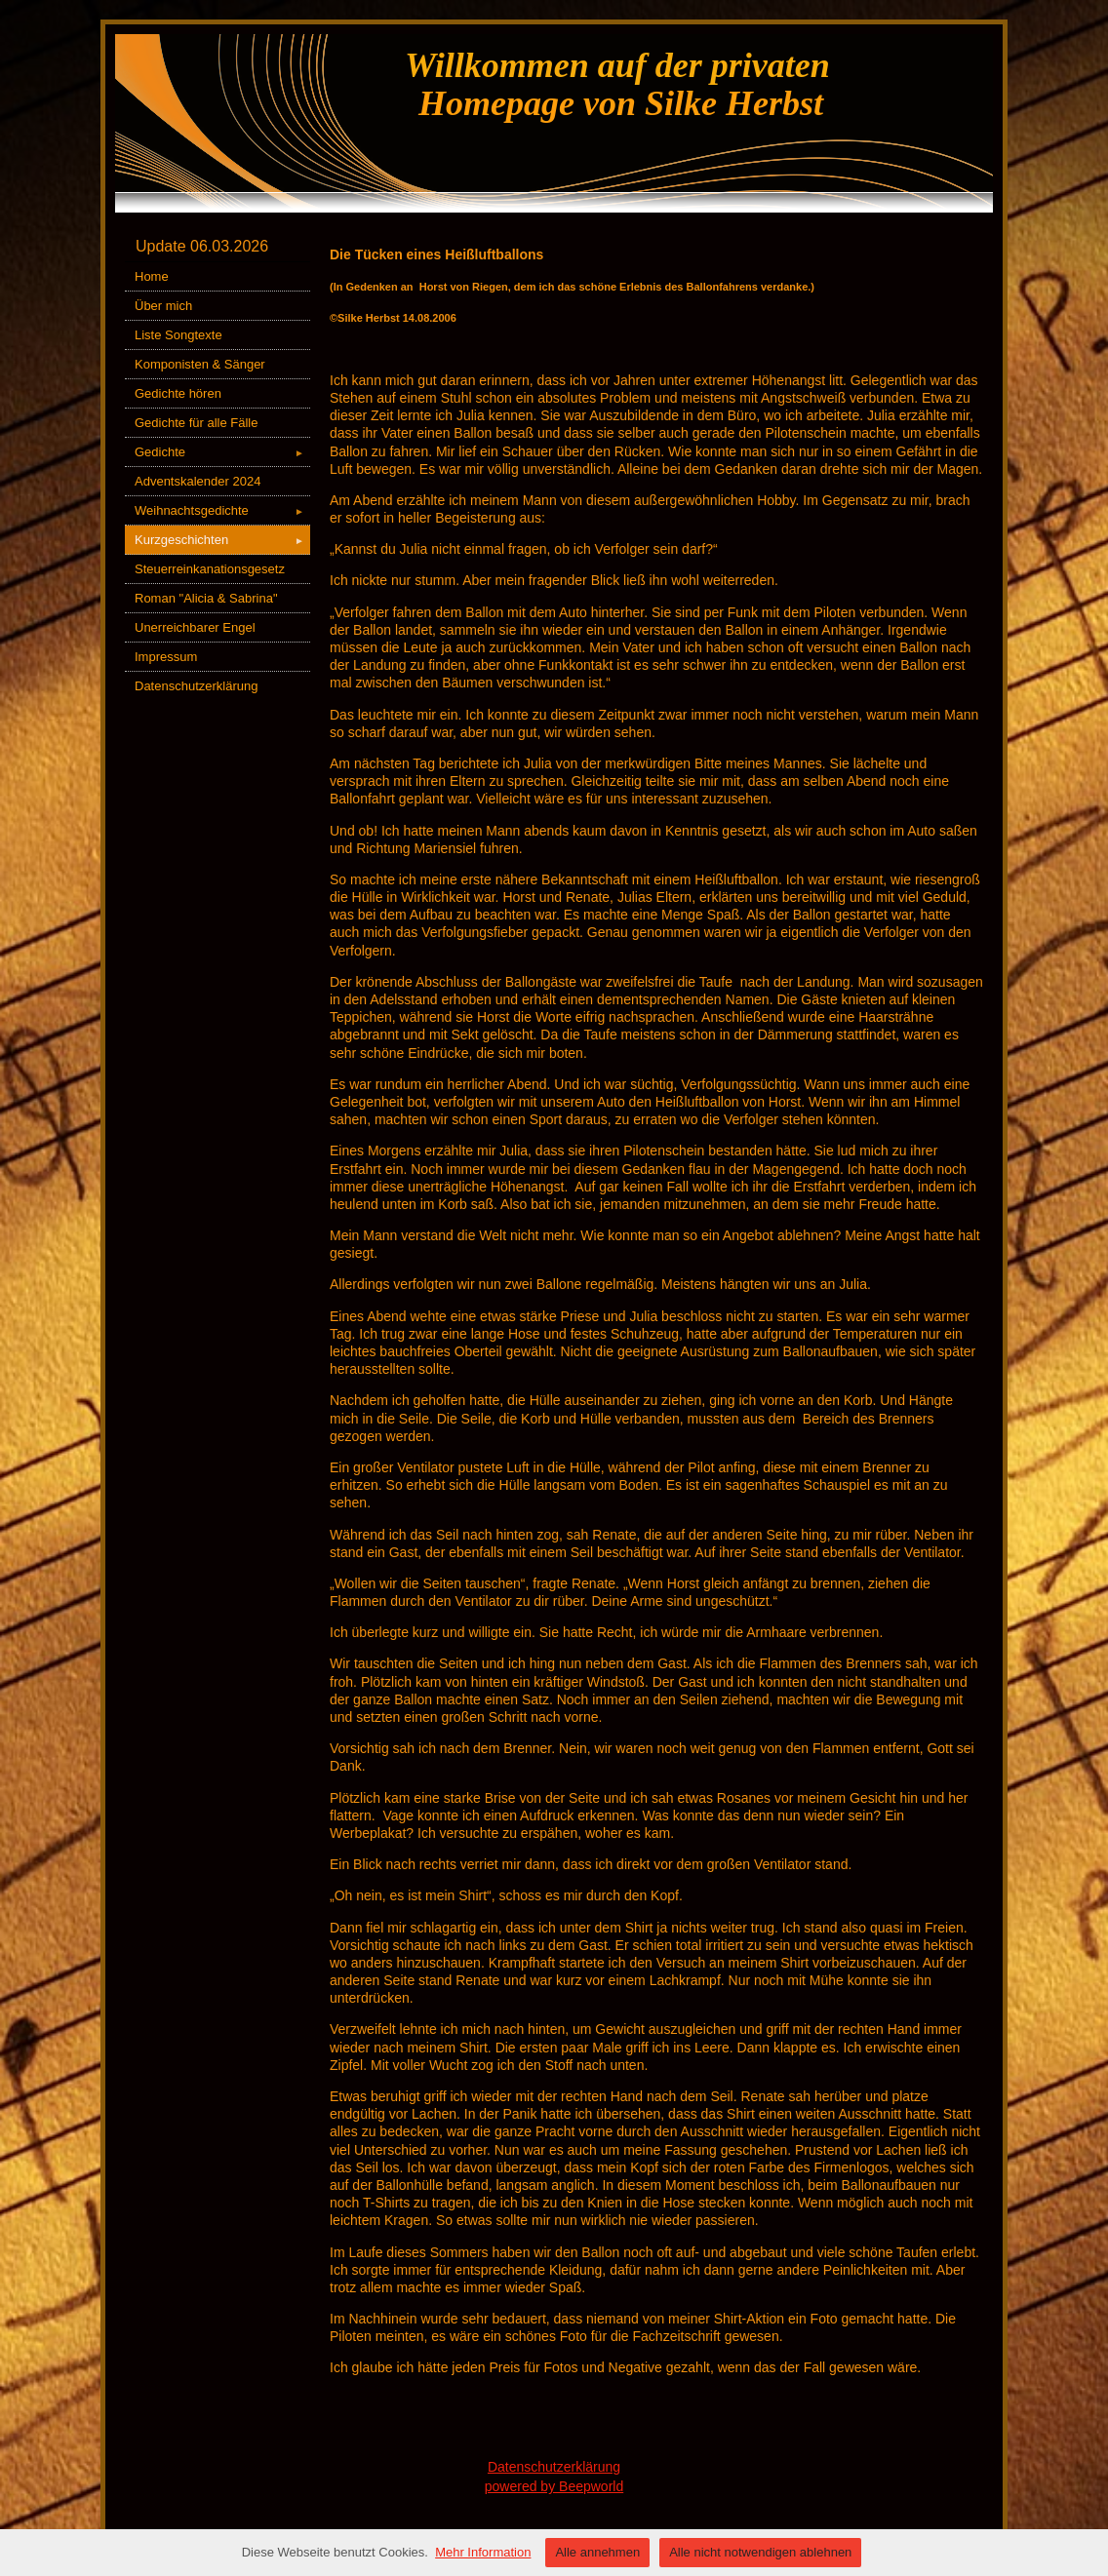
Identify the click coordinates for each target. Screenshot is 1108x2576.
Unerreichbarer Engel (195, 627)
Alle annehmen (597, 2552)
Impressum (166, 656)
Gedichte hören (178, 393)
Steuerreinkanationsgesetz (210, 569)
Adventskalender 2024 (197, 481)
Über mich (163, 305)
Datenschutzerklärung (196, 686)
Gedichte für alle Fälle (196, 422)
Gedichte (222, 452)
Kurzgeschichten (222, 539)
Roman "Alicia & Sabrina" (206, 598)
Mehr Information (483, 2552)
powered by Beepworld (554, 2486)
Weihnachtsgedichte (222, 510)
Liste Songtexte (178, 335)
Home (152, 276)
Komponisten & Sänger (200, 364)
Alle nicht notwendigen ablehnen (760, 2552)
